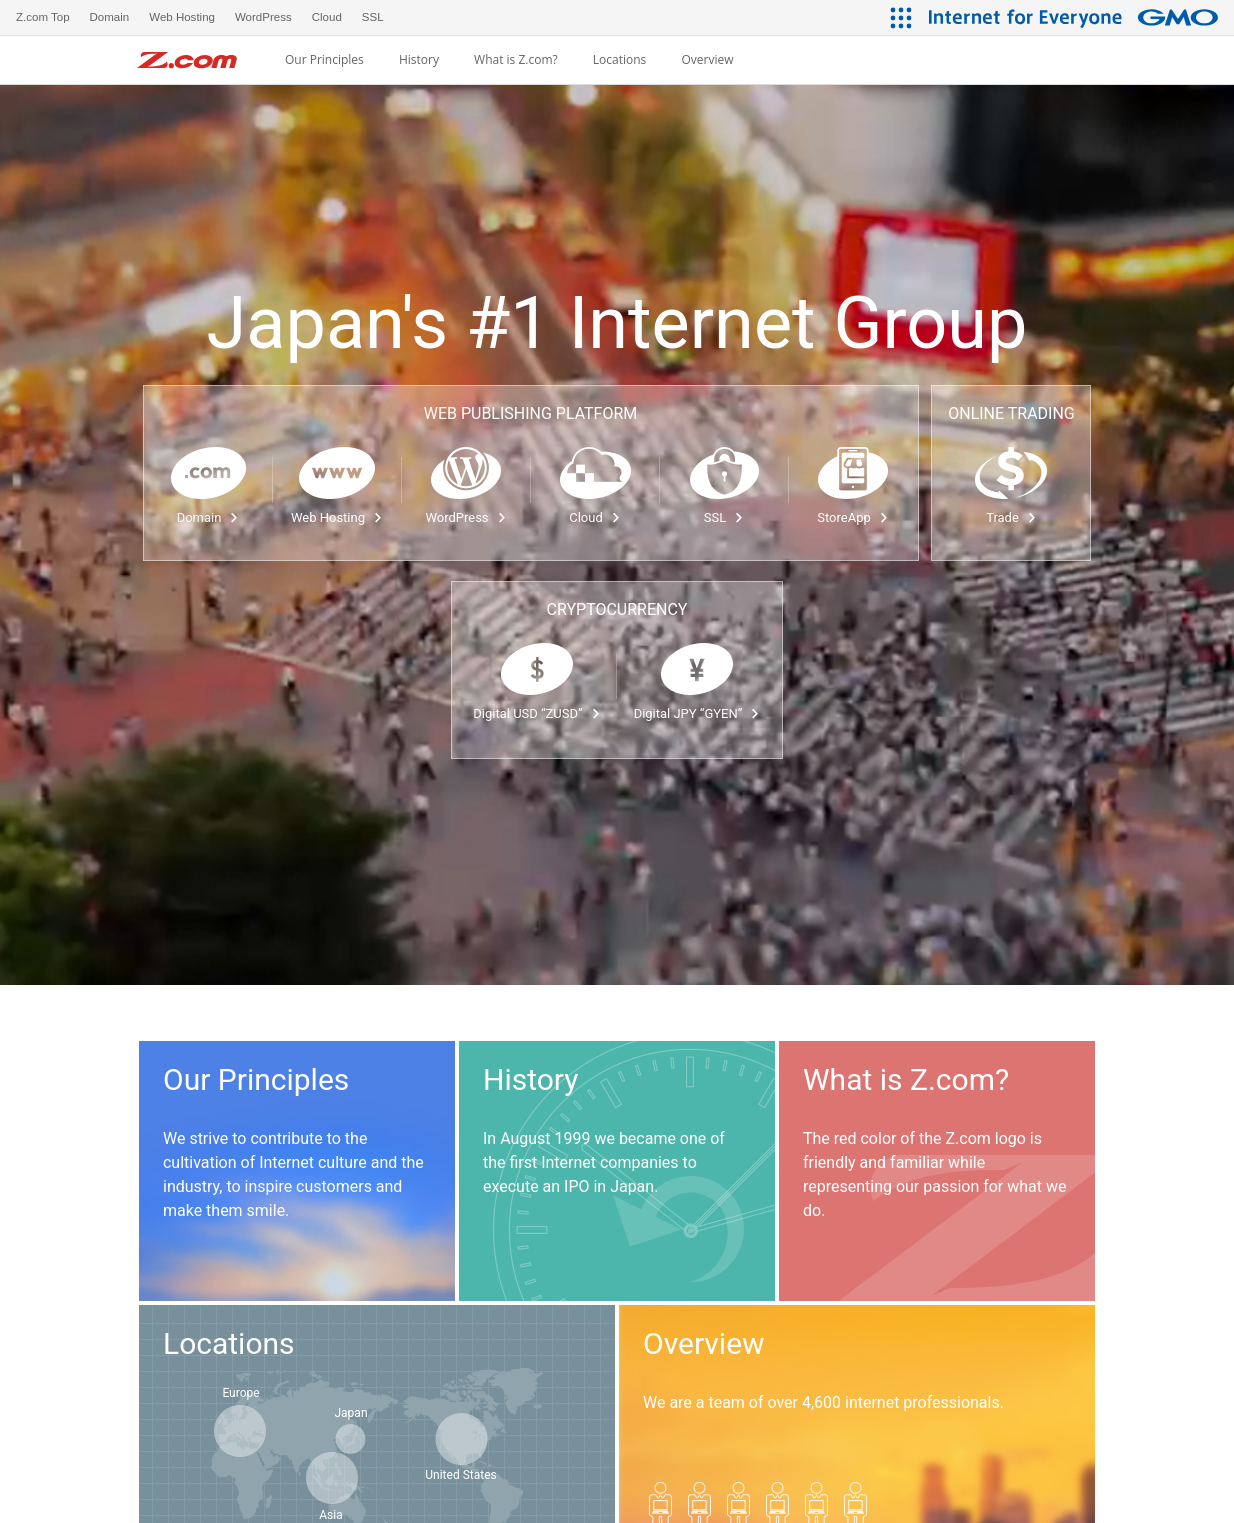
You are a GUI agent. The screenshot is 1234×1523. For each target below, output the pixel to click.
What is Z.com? (516, 60)
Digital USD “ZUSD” (536, 713)
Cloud (595, 517)
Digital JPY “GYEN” (697, 713)
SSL (724, 517)
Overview (707, 60)
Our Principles (324, 60)
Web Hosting (337, 517)
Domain (208, 517)
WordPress (465, 517)
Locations (620, 60)
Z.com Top (43, 17)
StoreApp (852, 517)
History (419, 60)
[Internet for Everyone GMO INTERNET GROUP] (1076, 17)
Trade (1011, 517)
